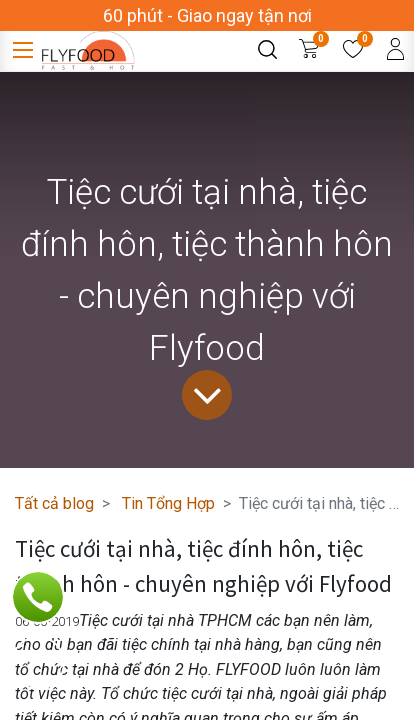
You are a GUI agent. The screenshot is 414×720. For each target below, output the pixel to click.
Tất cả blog (54, 503)
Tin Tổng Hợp (168, 503)
